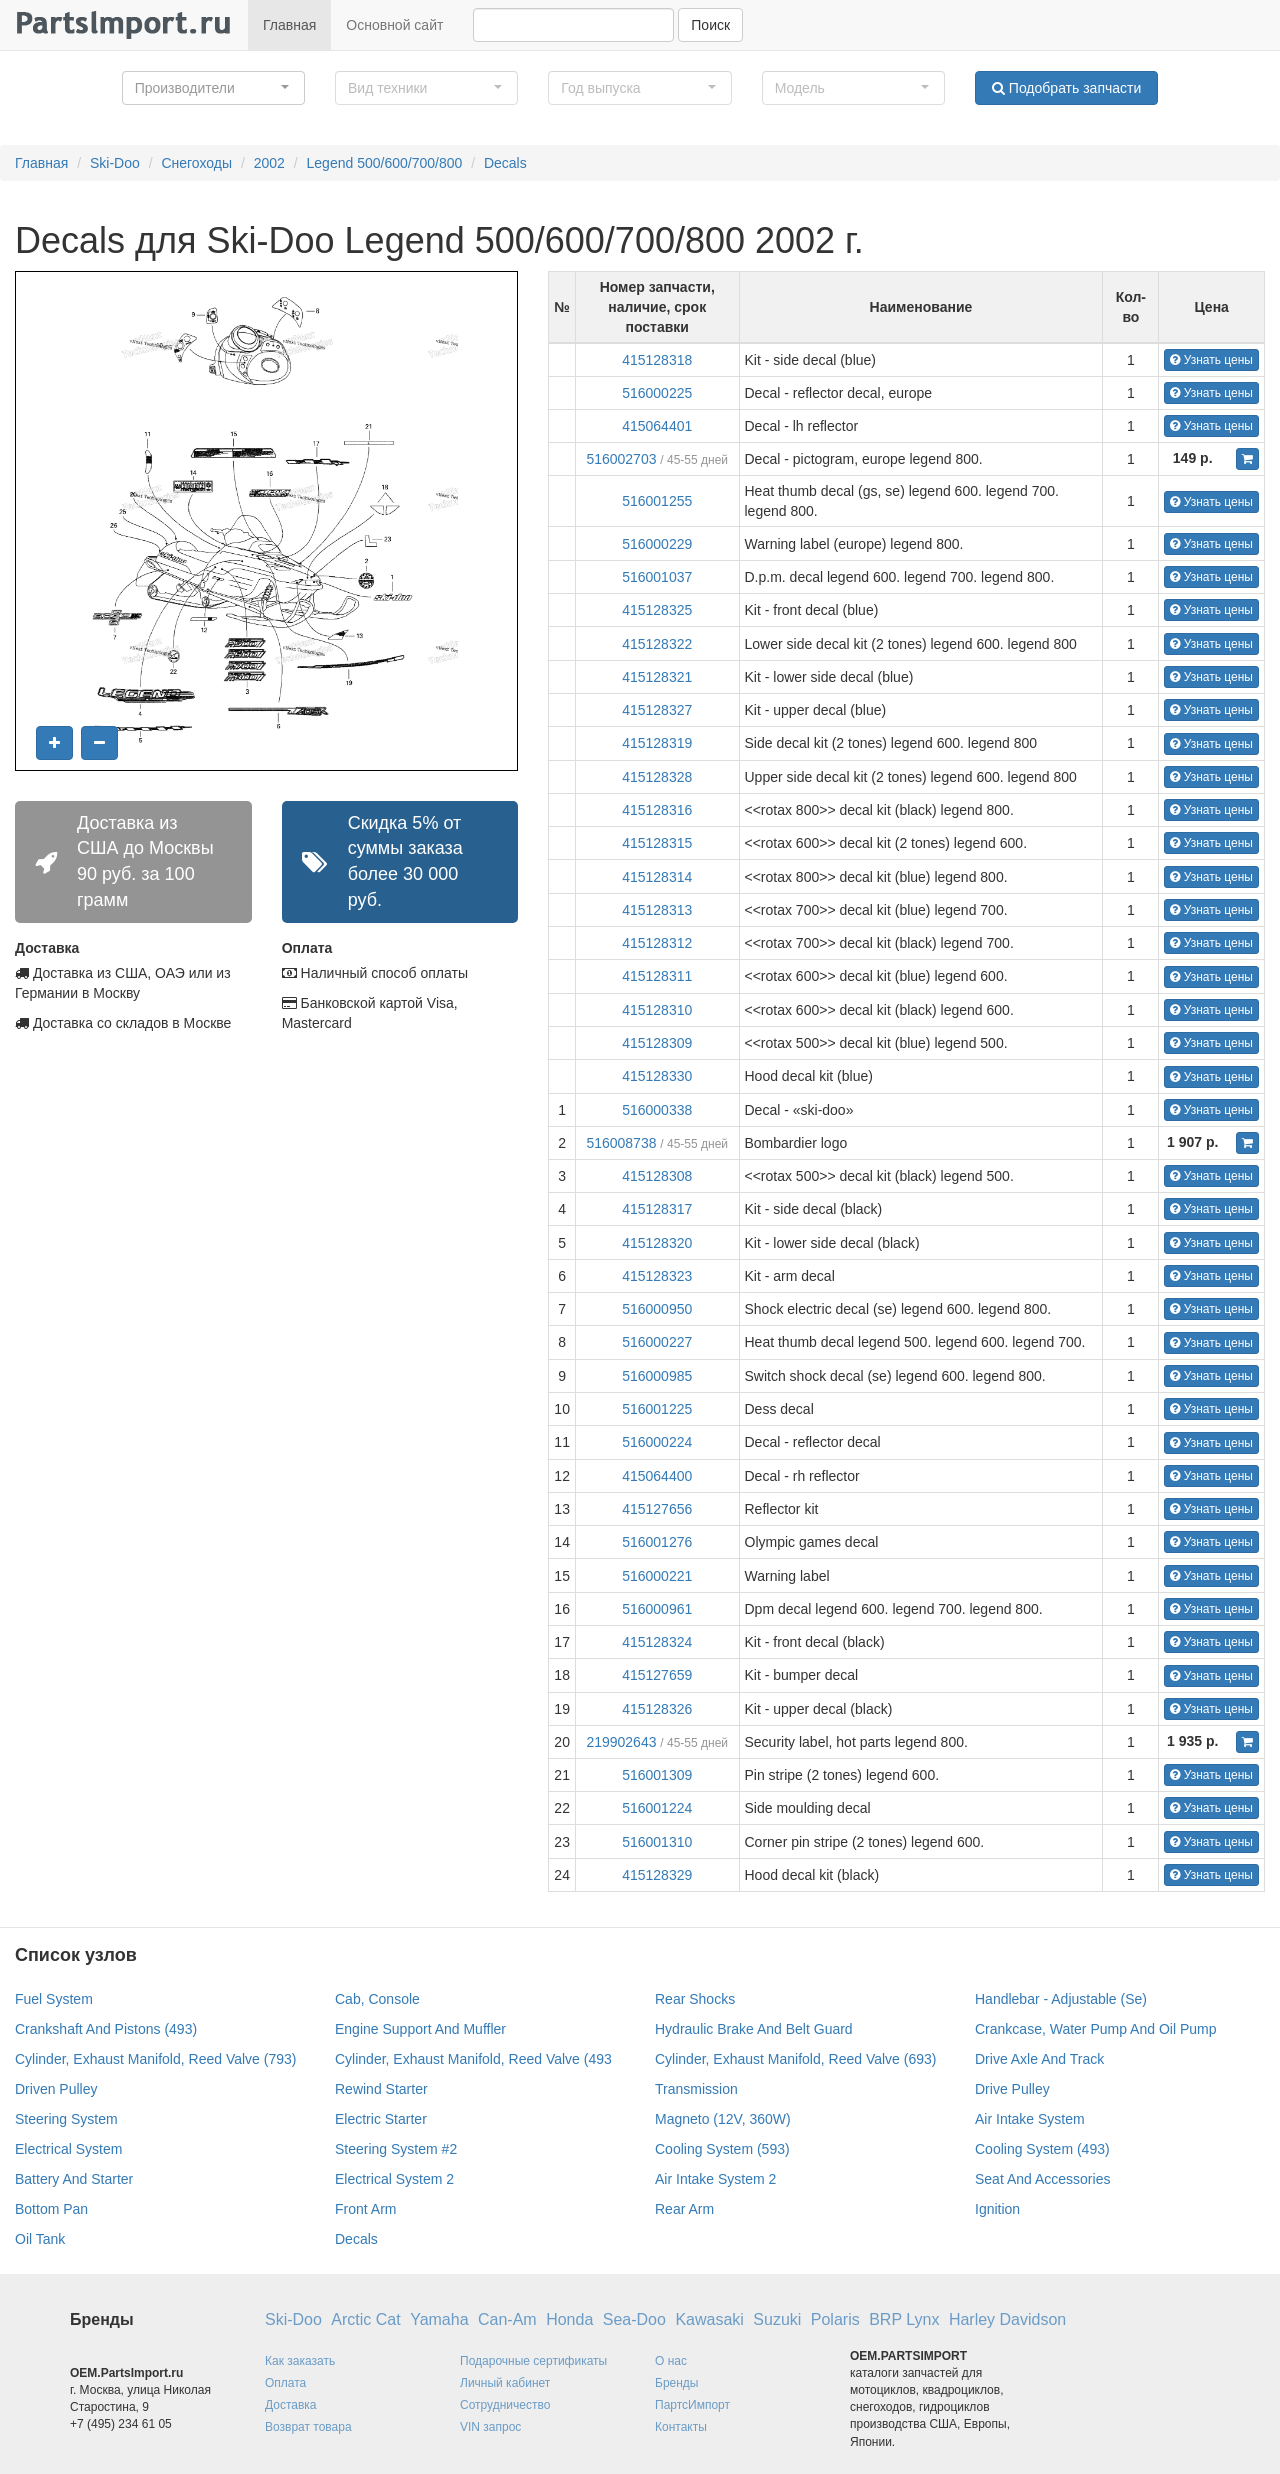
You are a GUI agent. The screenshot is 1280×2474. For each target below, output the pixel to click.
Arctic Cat (365, 2319)
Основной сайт (394, 25)
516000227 (657, 1342)
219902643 (621, 1742)
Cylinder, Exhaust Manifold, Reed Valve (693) (795, 2059)
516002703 (621, 459)
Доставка (291, 2405)
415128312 (657, 943)
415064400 (657, 1476)
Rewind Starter (381, 2089)
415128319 (657, 743)
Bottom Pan (51, 2209)
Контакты (681, 2427)
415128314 (657, 877)
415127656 (657, 1509)
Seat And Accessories (1042, 2179)
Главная (289, 25)
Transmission (696, 2089)
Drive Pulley (1012, 2089)
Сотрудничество (505, 2405)
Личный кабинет (505, 2383)
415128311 (657, 976)
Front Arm (365, 2209)
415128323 (657, 1276)
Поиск (710, 25)
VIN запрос (490, 2427)
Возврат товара (308, 2427)
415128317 (657, 1209)
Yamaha (439, 2319)
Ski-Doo (115, 163)
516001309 (657, 1775)
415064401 (657, 426)
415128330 (657, 1076)
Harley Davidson (1007, 2319)
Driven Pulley (56, 2089)
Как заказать (300, 2361)
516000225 (657, 393)
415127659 (657, 1675)
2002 (269, 163)
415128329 (657, 1875)
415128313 (657, 910)
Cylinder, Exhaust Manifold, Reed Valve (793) (155, 2059)
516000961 (657, 1609)
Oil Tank (40, 2239)
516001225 (657, 1409)
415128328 (657, 777)
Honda (569, 2319)
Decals (505, 163)
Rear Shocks (695, 1999)
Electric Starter (381, 2119)
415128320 (657, 1243)
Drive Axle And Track (1039, 2059)
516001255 (657, 501)
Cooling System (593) (722, 2149)
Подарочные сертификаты (533, 2361)
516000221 (657, 1576)
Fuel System (54, 1999)
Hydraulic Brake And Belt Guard (754, 2029)
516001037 (657, 577)
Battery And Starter (74, 2179)
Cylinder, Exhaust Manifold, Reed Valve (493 (473, 2059)
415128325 (657, 610)
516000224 (657, 1442)
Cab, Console (377, 1999)
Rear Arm (684, 2209)
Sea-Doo (634, 2319)
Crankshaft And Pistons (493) (106, 2029)
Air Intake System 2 (715, 2179)
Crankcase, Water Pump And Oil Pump (1095, 2029)
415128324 (657, 1642)
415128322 (657, 644)
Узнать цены (1211, 360)
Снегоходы (196, 163)
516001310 (657, 1842)
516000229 (657, 544)
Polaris (835, 2319)
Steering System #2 (396, 2149)
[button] (213, 88)
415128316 (657, 810)
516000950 (657, 1309)
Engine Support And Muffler (420, 2029)
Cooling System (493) (1042, 2149)
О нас (671, 2361)
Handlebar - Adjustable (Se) (1061, 1999)
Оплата (285, 2383)
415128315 (657, 843)
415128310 (657, 1010)
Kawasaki (709, 2319)
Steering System (66, 2119)
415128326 (657, 1709)
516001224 (657, 1808)
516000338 (657, 1110)
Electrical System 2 (394, 2179)
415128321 (657, 677)
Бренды (676, 2383)
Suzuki (777, 2319)
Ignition (997, 2209)
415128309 (657, 1043)
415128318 (657, 360)
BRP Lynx (904, 2319)
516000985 (657, 1376)
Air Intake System (1030, 2119)
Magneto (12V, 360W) (723, 2119)
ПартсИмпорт (692, 2405)
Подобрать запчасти (1066, 88)
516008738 (621, 1143)
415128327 (657, 710)
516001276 (657, 1542)
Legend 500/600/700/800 (385, 163)
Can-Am (507, 2319)
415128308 (657, 1176)
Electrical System (68, 2149)
